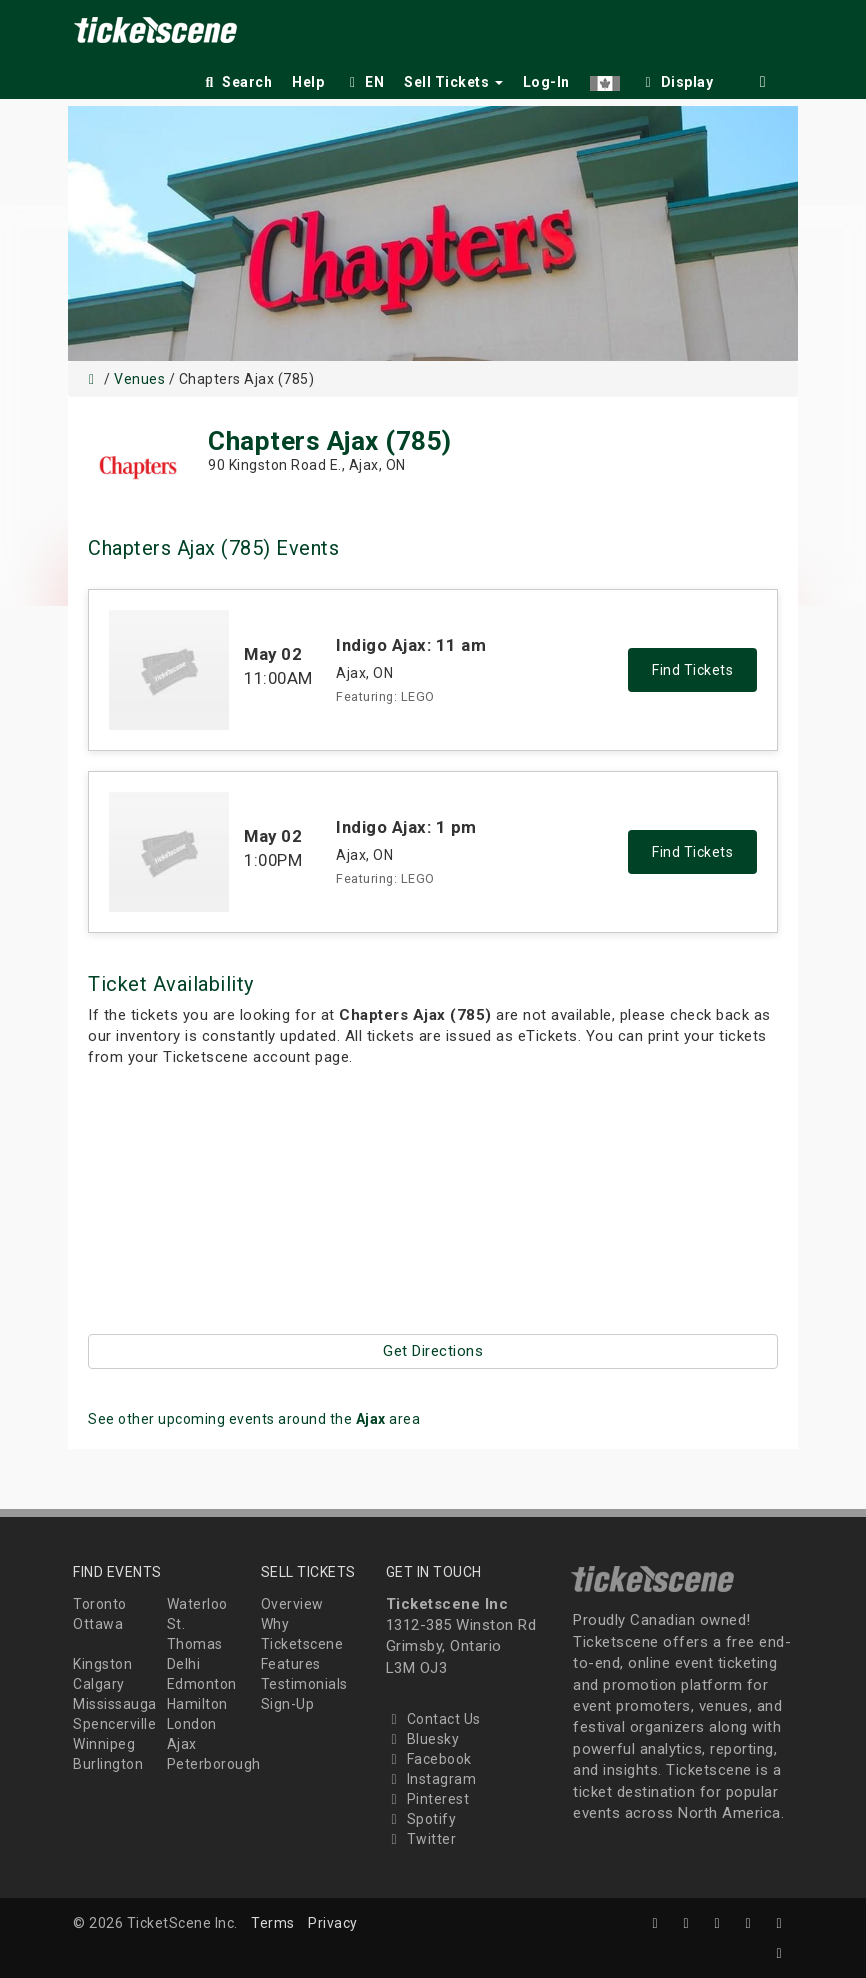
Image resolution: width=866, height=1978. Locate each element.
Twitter (421, 1839)
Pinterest (428, 1799)
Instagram (431, 1779)
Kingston (102, 1664)
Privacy (333, 1923)
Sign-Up (288, 1704)
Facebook (429, 1759)
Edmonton (202, 1684)
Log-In (546, 82)
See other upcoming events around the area (254, 1419)
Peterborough (214, 1764)
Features (291, 1664)
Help (308, 82)
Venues (139, 379)
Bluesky (423, 1739)
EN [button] (364, 82)
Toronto (100, 1604)
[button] (605, 78)
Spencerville (114, 1724)
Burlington (108, 1764)
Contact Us (433, 1719)
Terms (273, 1923)
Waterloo (197, 1604)
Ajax (182, 1744)
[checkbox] (677, 78)
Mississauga (115, 1704)
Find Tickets (692, 670)
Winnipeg (104, 1744)
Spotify (421, 1819)
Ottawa (98, 1624)
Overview (292, 1604)
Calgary (99, 1684)
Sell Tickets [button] (453, 82)
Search (236, 82)
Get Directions (433, 1351)
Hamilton (197, 1704)
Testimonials (304, 1684)
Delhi (184, 1664)
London (192, 1724)
